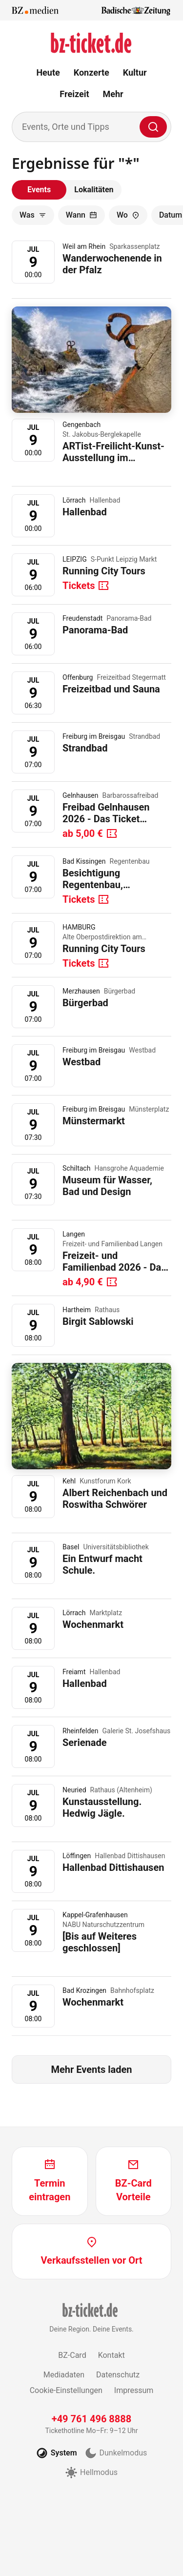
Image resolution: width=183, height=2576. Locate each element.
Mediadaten (63, 2374)
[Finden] (153, 127)
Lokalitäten (93, 189)
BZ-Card (72, 2355)
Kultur (135, 72)
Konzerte (91, 72)
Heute (48, 72)
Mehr (113, 94)
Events (39, 189)
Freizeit (74, 94)
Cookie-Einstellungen (66, 2390)
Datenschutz (118, 2374)
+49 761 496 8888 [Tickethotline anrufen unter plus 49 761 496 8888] (92, 2419)
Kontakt (111, 2355)
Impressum (134, 2390)
